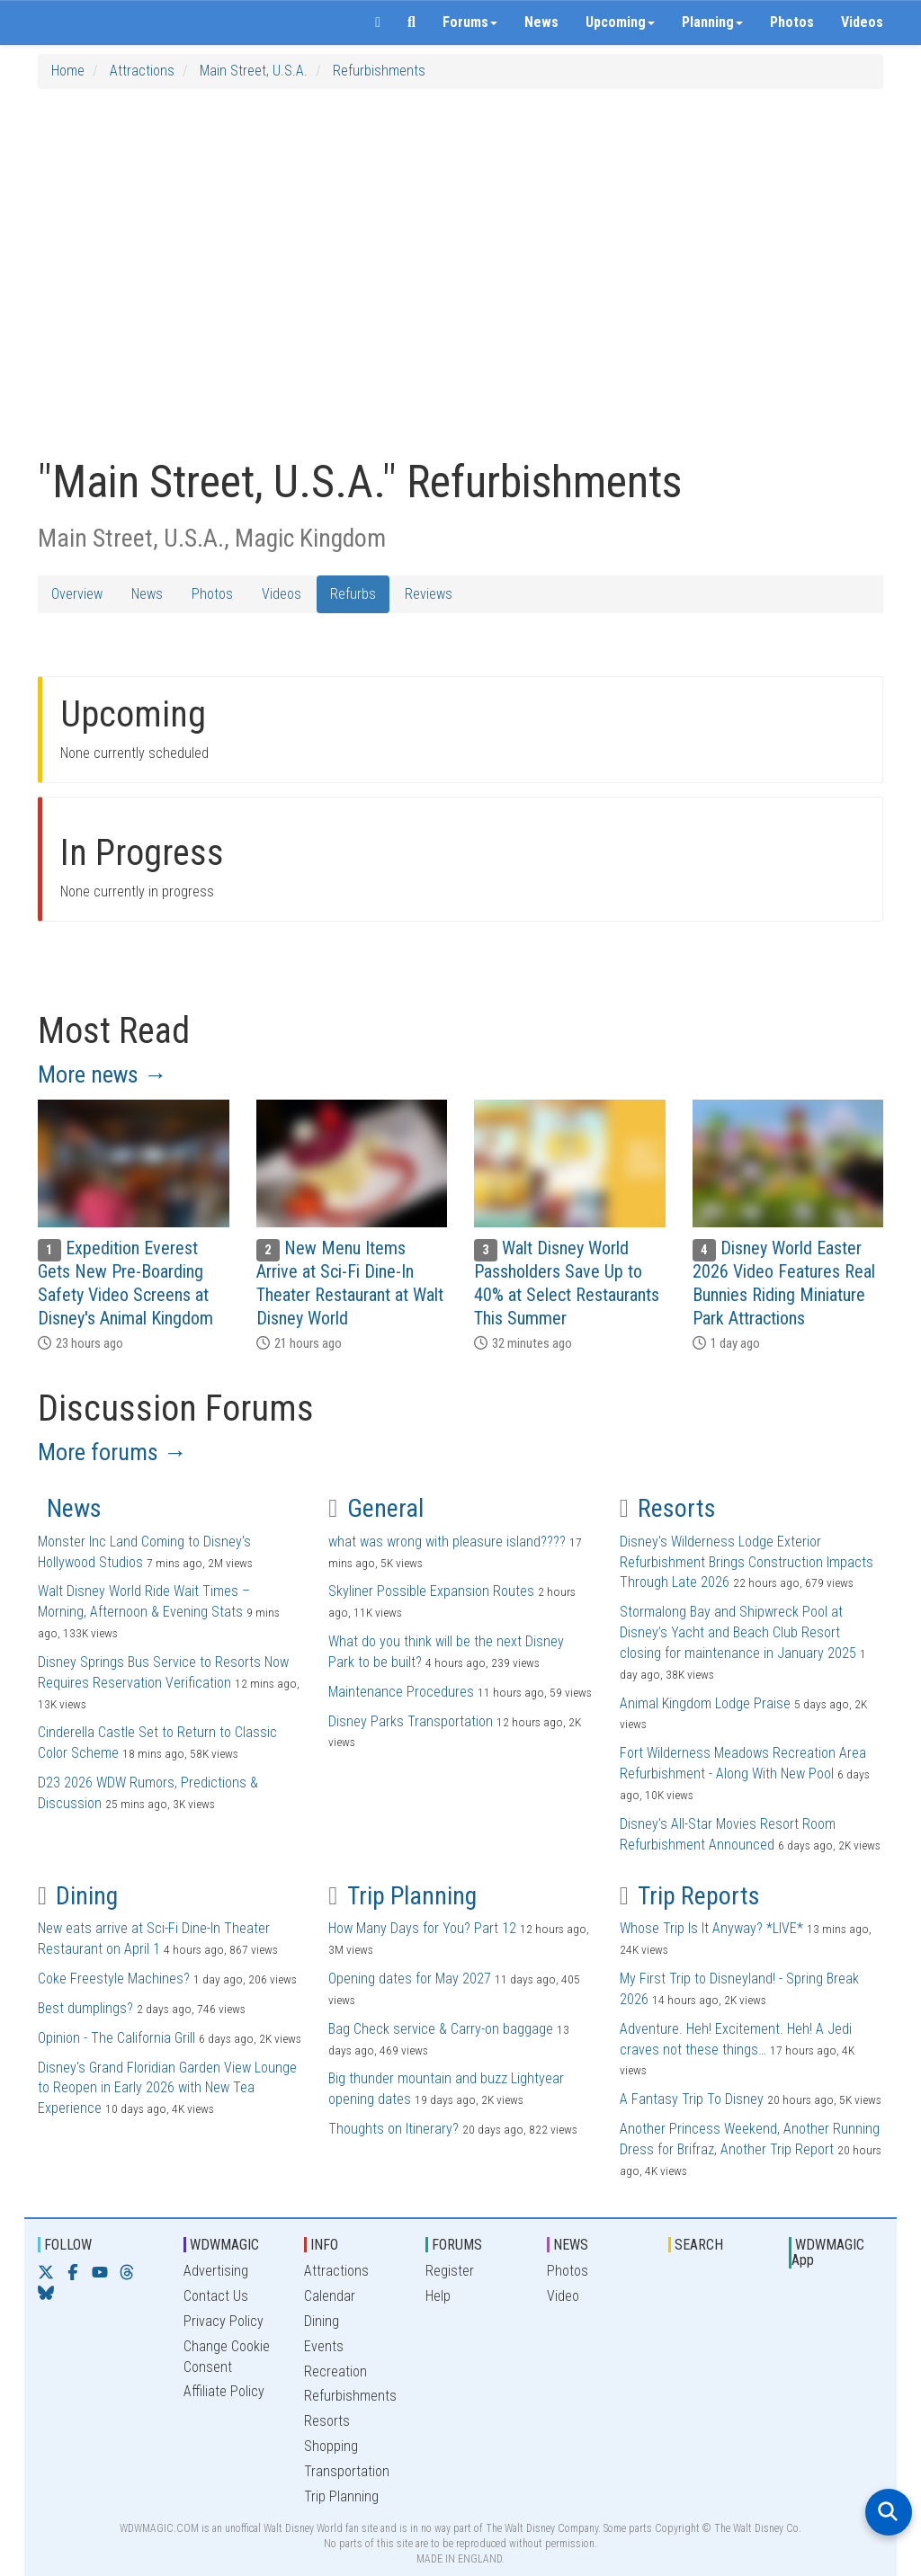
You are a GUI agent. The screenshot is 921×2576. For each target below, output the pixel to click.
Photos (792, 22)
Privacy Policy (223, 2321)
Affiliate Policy (223, 2391)
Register (449, 2270)
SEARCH (699, 2244)
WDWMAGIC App (827, 2252)
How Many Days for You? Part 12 (422, 1928)
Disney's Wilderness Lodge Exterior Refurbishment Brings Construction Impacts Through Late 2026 (746, 1562)
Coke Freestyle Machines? (114, 1978)
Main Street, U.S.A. (254, 70)
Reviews (428, 593)
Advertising (215, 2270)
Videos (862, 22)
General (375, 1508)
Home (68, 70)
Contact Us (215, 2295)
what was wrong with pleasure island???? (447, 1541)
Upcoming (620, 22)
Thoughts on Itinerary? (393, 2128)
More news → (102, 1074)
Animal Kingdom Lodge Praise (705, 1703)
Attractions (142, 70)
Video (563, 2295)
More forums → (112, 1452)
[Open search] (888, 2512)
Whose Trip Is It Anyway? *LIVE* (711, 1928)
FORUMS (457, 2244)
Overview (77, 593)
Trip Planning (402, 1896)
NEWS (570, 2244)
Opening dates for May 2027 (409, 1978)
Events (324, 2346)
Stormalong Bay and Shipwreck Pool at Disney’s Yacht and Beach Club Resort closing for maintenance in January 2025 (738, 1632)
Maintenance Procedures (401, 1691)
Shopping (331, 2446)
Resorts (668, 1508)
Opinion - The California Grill (116, 2037)
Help (438, 2295)
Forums (470, 22)
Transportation (346, 2471)
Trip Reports (690, 1896)
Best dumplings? (85, 2008)
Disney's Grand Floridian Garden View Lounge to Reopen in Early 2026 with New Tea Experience (167, 2088)
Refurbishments (379, 70)
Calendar (329, 2295)
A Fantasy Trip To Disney (692, 2099)
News (541, 22)
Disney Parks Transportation (410, 1721)
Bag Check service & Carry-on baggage (440, 2028)
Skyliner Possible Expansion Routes (431, 1591)
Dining (78, 1896)
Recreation (335, 2371)
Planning (712, 22)
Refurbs (353, 593)
